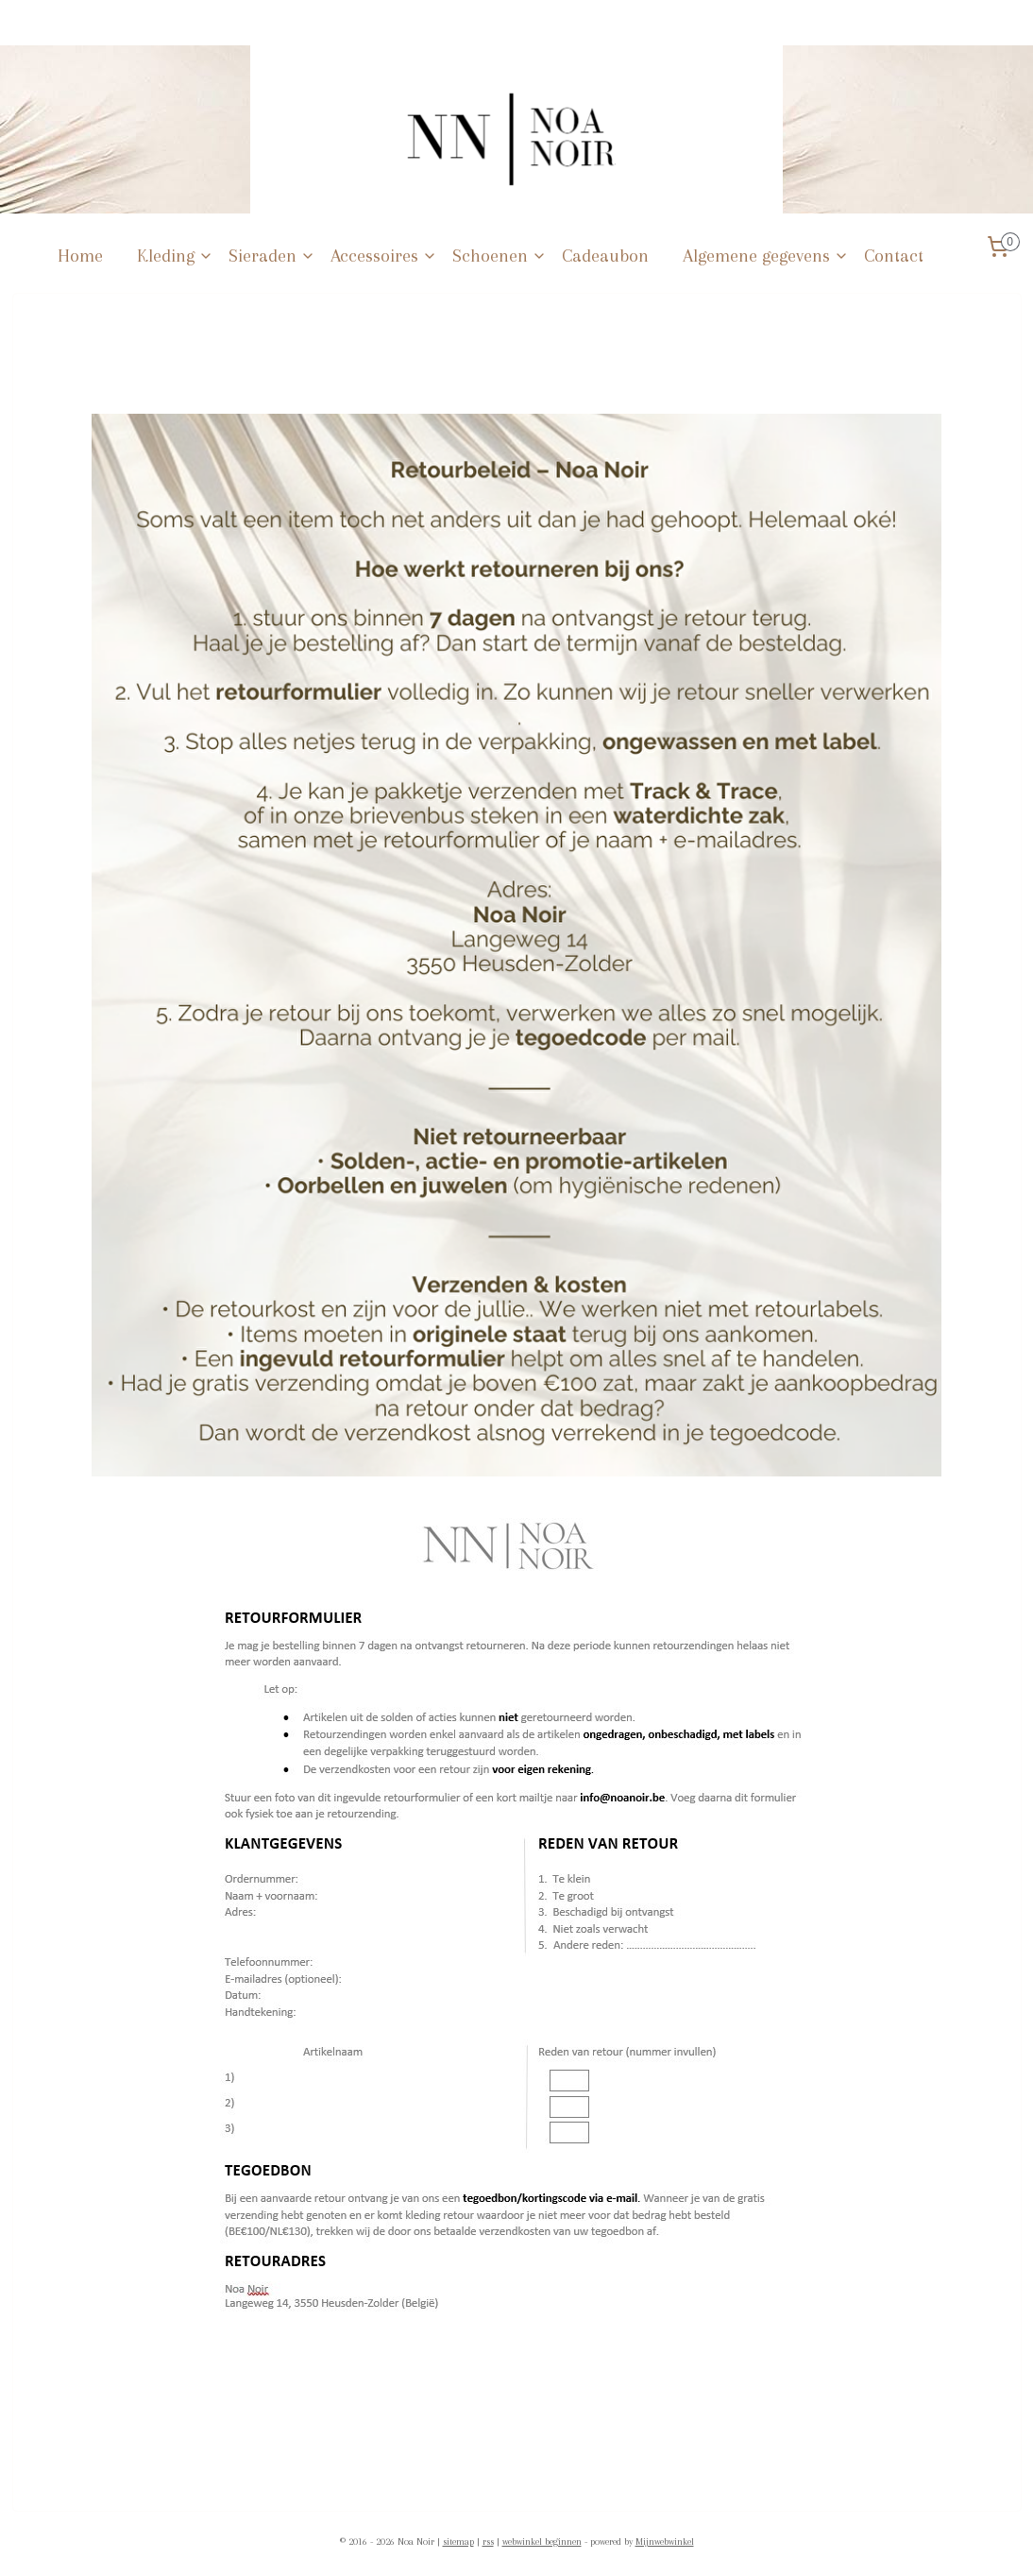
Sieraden (272, 256)
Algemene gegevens (766, 256)
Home (80, 256)
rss (488, 2541)
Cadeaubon (605, 256)
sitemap (458, 2541)
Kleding (175, 256)
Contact (893, 256)
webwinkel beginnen (542, 2541)
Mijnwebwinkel (664, 2541)
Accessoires (383, 256)
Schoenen (499, 256)
